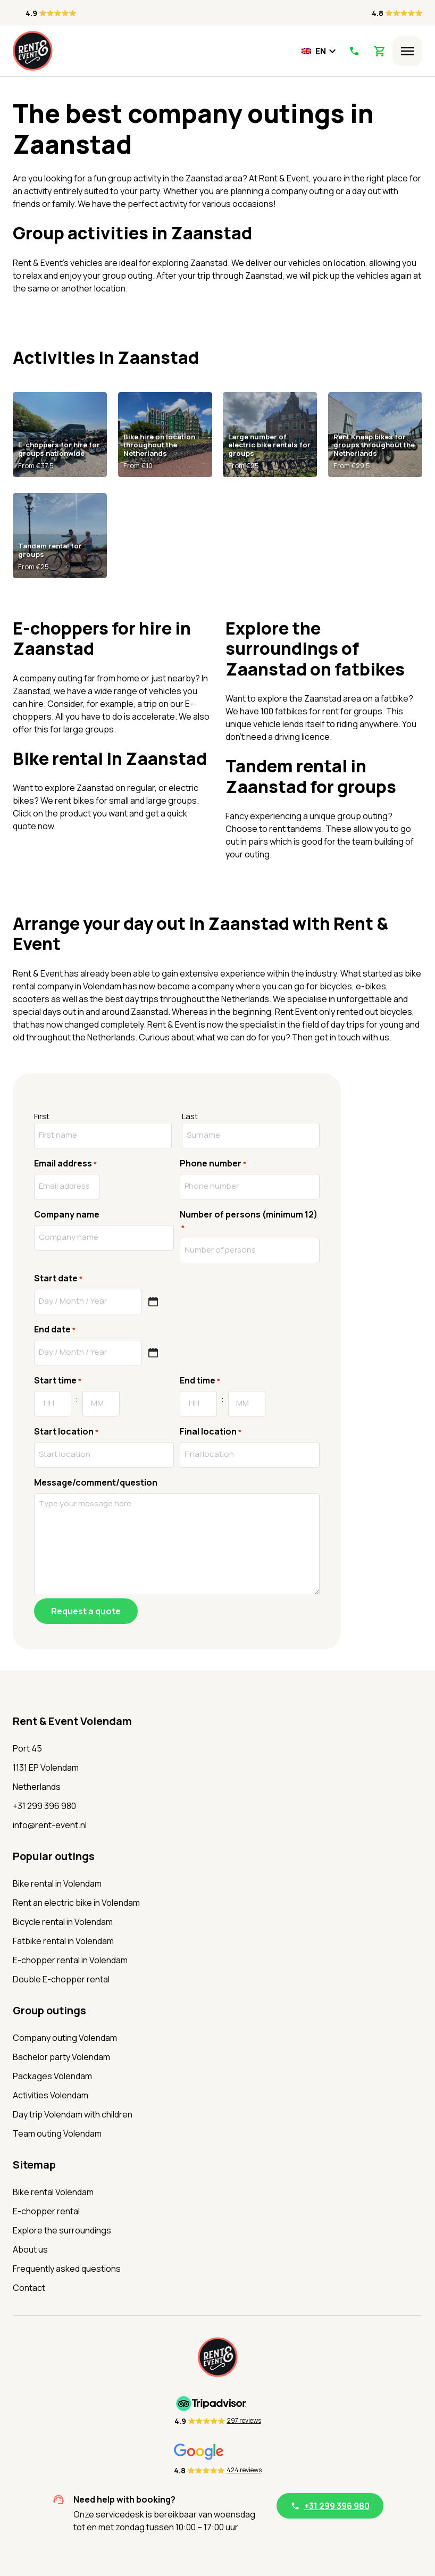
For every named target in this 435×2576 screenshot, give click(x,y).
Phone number (213, 1163)
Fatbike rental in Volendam (63, 1941)
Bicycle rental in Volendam (63, 1922)
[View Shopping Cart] (380, 51)
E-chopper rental (46, 2211)
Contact (29, 2288)
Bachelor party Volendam (61, 2057)
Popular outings (54, 1856)
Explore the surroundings (62, 2230)
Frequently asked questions (67, 2268)
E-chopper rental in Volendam (70, 1960)
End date (55, 1329)
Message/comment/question (95, 1482)
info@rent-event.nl (50, 1825)
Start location (66, 1431)
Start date (58, 1278)
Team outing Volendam (57, 2133)
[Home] (33, 51)
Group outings (49, 2010)
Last (190, 1116)
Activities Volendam (50, 2095)
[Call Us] (353, 51)
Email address (65, 1163)
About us (30, 2249)
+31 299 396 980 (44, 1806)
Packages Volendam (52, 2076)
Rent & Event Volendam (72, 1721)
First (41, 1116)
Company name (66, 1214)
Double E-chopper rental (61, 1979)
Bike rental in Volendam (57, 1883)
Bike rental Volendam (53, 2192)
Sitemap (34, 2164)
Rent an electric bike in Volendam (76, 1902)
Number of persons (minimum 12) (248, 1220)
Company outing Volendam (65, 2038)
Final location (210, 1431)
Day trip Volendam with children (72, 2114)
